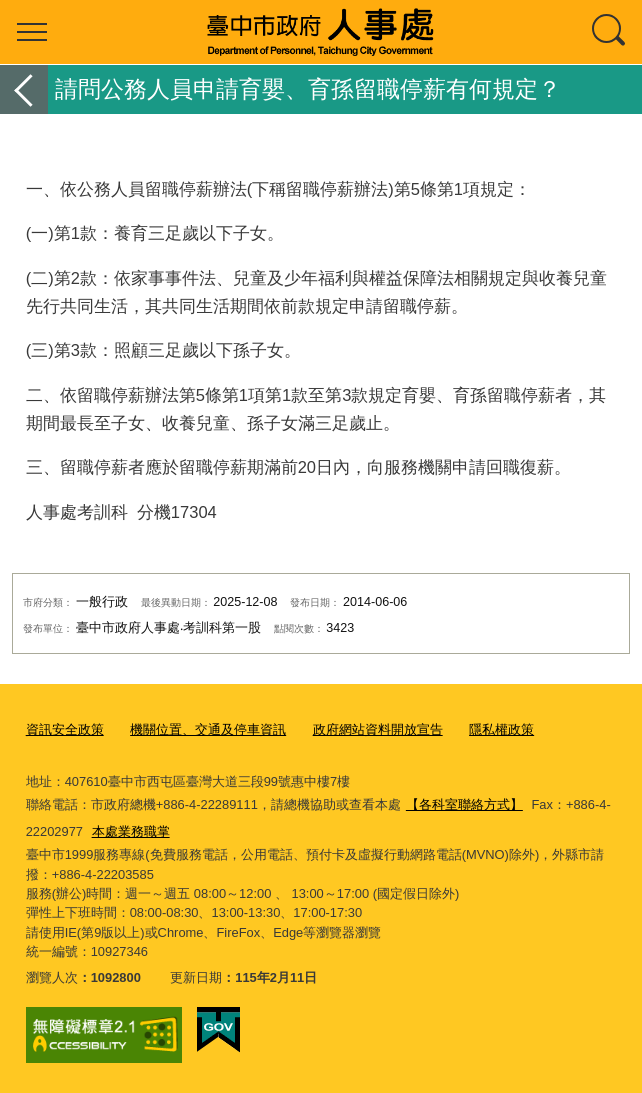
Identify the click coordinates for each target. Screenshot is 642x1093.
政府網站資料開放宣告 (378, 729)
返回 (24, 89)
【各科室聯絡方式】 (464, 804)
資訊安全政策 (65, 729)
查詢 (610, 32)
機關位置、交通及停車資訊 (208, 729)
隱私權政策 (501, 729)
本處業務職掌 (131, 831)
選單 (32, 32)
